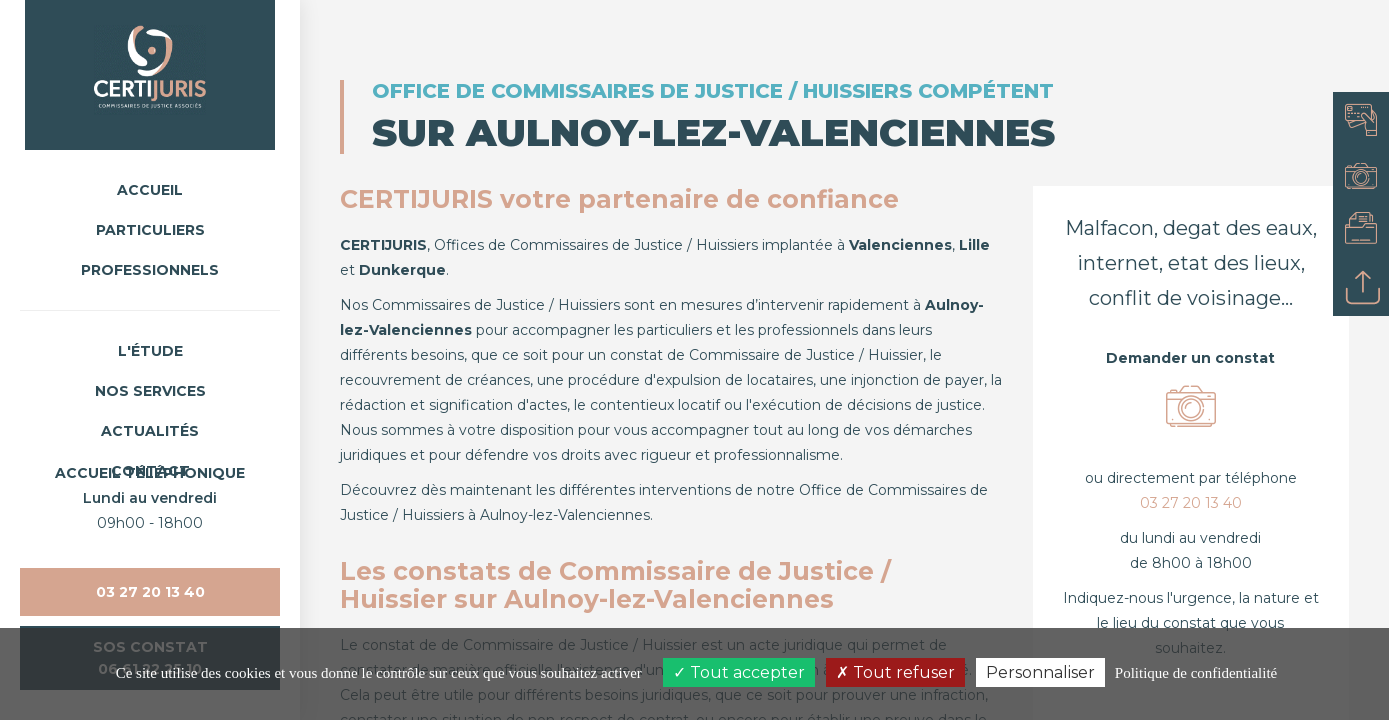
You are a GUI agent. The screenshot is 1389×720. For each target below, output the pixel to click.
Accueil (150, 190)
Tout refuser (895, 672)
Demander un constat (1367, 176)
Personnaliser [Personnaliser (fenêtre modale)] (1040, 672)
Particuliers (150, 230)
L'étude (150, 351)
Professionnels (150, 270)
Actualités (150, 431)
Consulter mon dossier (1367, 232)
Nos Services (150, 391)
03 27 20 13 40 (150, 592)
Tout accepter (739, 672)
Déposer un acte (1367, 288)
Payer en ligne (1367, 120)
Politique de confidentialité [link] (1196, 673)
